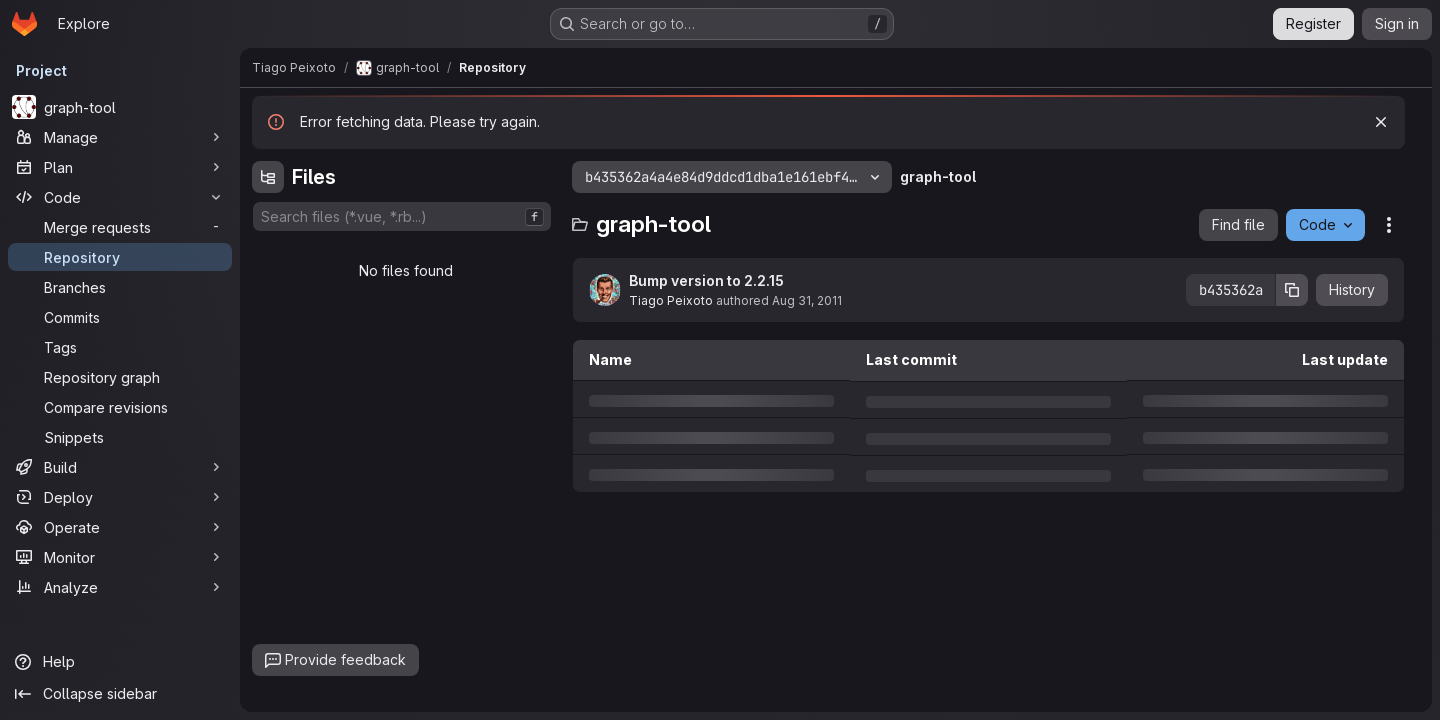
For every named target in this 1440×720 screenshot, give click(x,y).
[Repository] (120, 257)
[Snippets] (120, 437)
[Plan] (120, 167)
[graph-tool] (120, 107)
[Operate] (120, 527)
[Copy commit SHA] (1292, 290)
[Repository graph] (120, 377)
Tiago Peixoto (671, 300)
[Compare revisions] (120, 407)
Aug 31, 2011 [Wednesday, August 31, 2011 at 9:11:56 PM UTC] (807, 300)
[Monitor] (120, 557)
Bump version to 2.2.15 (706, 280)
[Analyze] (120, 587)
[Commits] (120, 317)
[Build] (120, 467)
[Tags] (120, 347)
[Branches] (120, 287)
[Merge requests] (120, 227)
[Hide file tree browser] (268, 177)
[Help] (120, 662)
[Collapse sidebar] (120, 694)
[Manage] (120, 137)
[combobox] (402, 216)
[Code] (120, 197)
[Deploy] (120, 497)
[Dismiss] (1381, 122)
